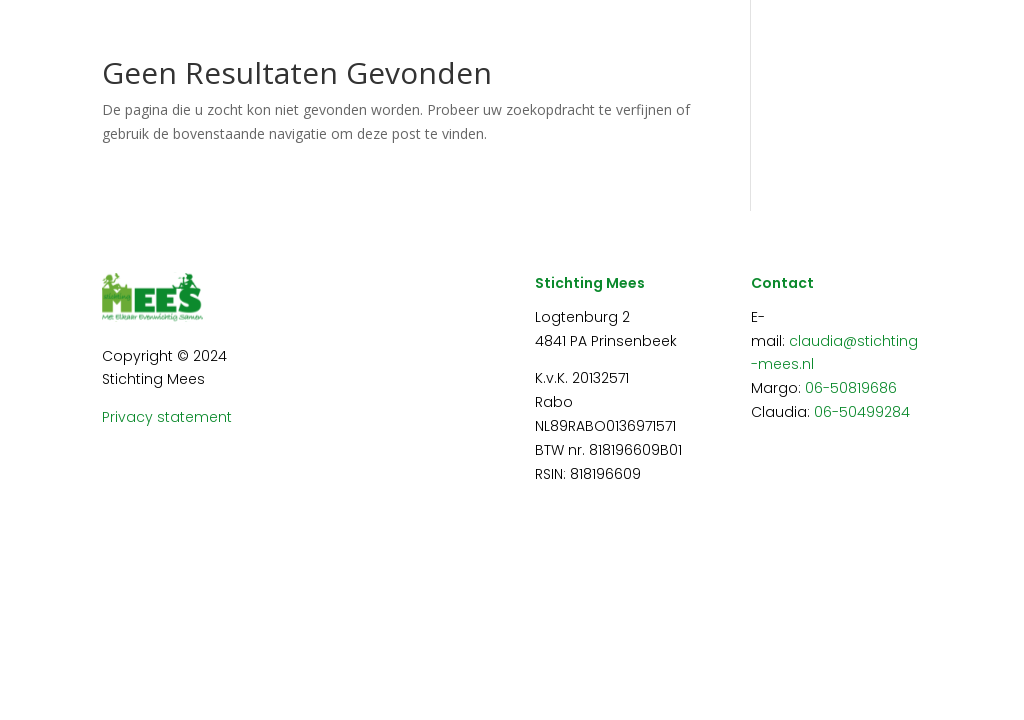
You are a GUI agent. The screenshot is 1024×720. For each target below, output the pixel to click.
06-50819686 (851, 388)
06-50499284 (862, 412)
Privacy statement (167, 417)
